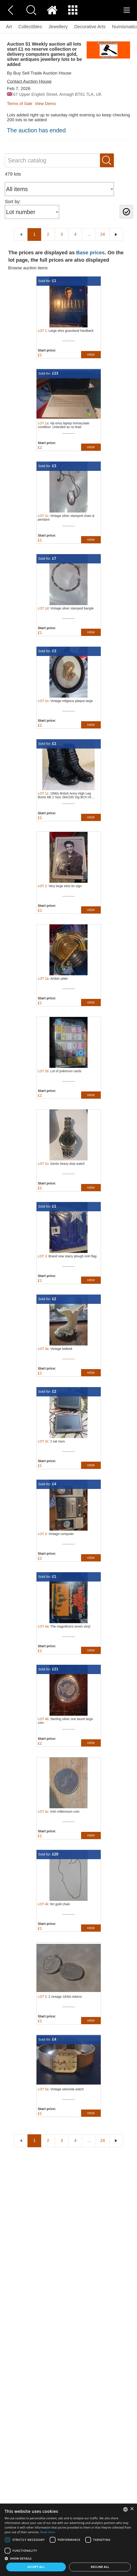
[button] (68, 2558)
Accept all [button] (36, 2567)
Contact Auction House (29, 81)
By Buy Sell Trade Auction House (39, 73)
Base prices (90, 252)
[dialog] (68, 2540)
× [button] (132, 2509)
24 (102, 234)
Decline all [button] (100, 2567)
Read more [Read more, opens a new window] (47, 2532)
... (89, 234)
